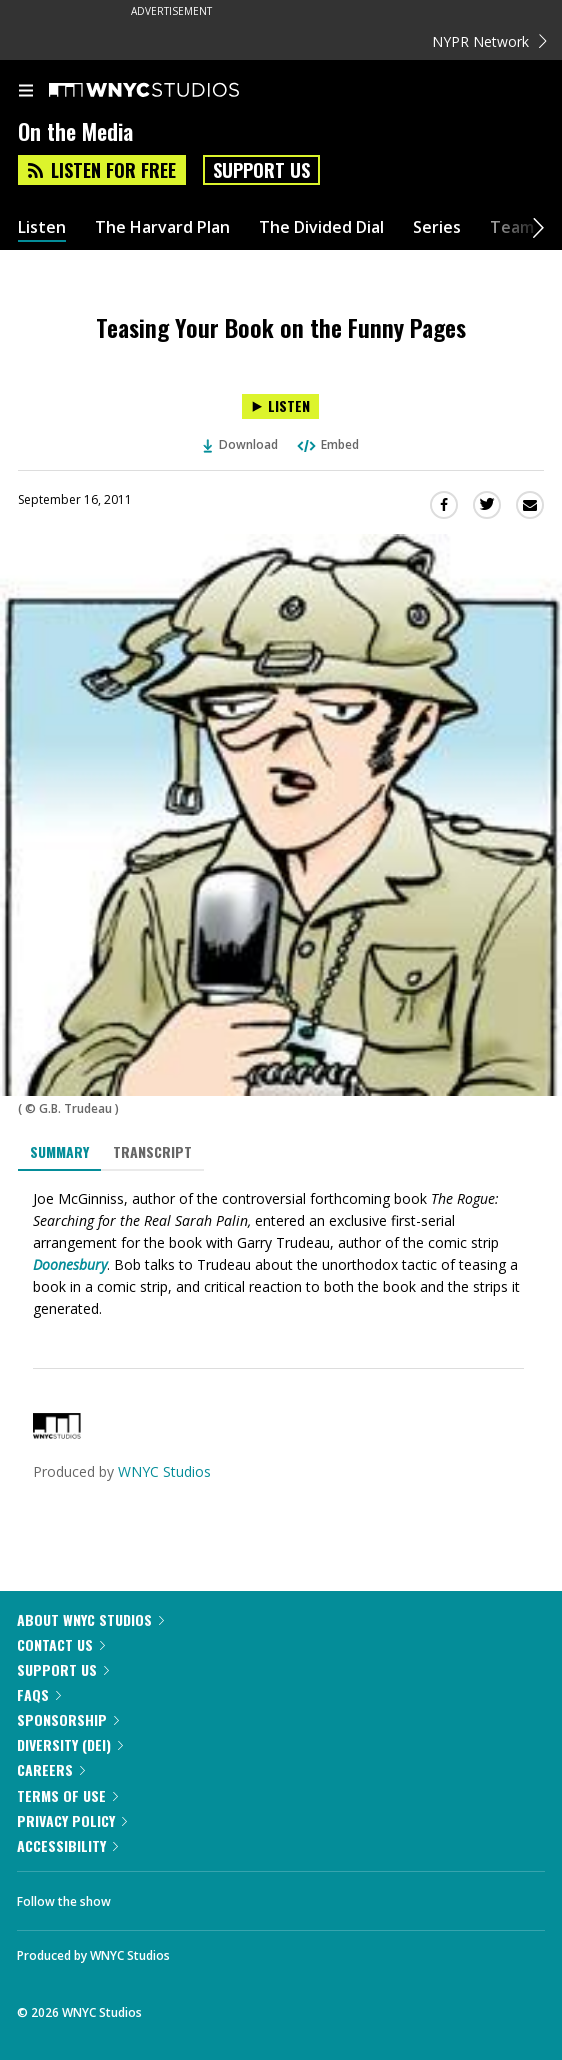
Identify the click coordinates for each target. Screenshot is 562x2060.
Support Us (261, 170)
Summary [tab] (59, 1151)
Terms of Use (67, 1795)
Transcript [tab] (152, 1151)
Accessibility (67, 1845)
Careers (51, 1769)
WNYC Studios (164, 1471)
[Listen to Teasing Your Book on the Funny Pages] (280, 406)
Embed (327, 444)
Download (241, 444)
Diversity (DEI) (70, 1744)
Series (437, 227)
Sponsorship (68, 1719)
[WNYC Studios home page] (169, 91)
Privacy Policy (72, 1820)
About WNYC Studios (90, 1619)
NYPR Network (489, 41)
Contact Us (61, 1644)
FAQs (39, 1694)
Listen (42, 227)
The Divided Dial (321, 227)
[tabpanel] (281, 1254)
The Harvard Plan (162, 227)
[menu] (26, 92)
